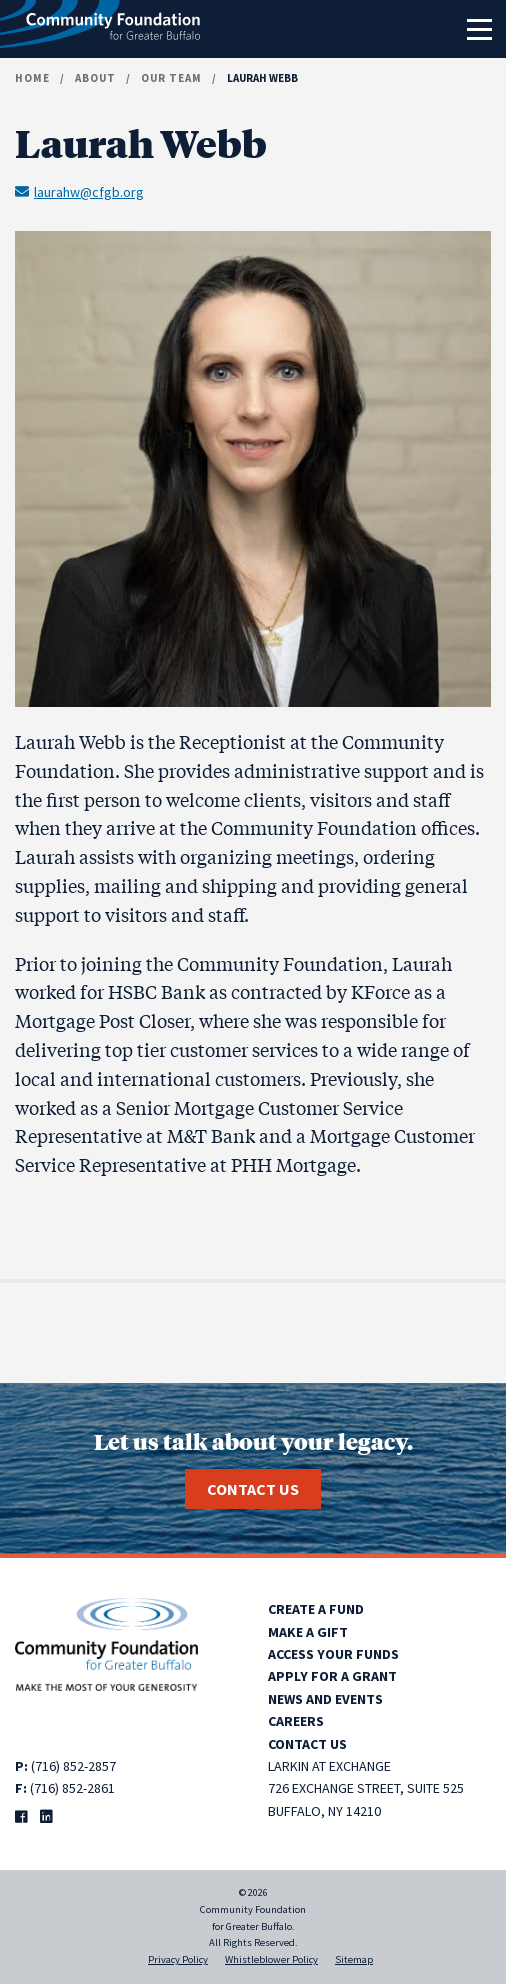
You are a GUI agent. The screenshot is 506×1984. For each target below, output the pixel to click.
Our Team (171, 78)
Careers (296, 1721)
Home (32, 78)
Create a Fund (316, 1609)
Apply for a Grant (332, 1676)
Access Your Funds (333, 1654)
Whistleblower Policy (271, 1959)
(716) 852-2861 (72, 1788)
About (95, 78)
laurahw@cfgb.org (79, 191)
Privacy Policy (178, 1959)
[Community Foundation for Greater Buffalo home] (100, 29)
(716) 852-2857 (73, 1766)
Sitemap (354, 1959)
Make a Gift (308, 1632)
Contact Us (253, 1489)
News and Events (325, 1699)
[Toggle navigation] (479, 29)
